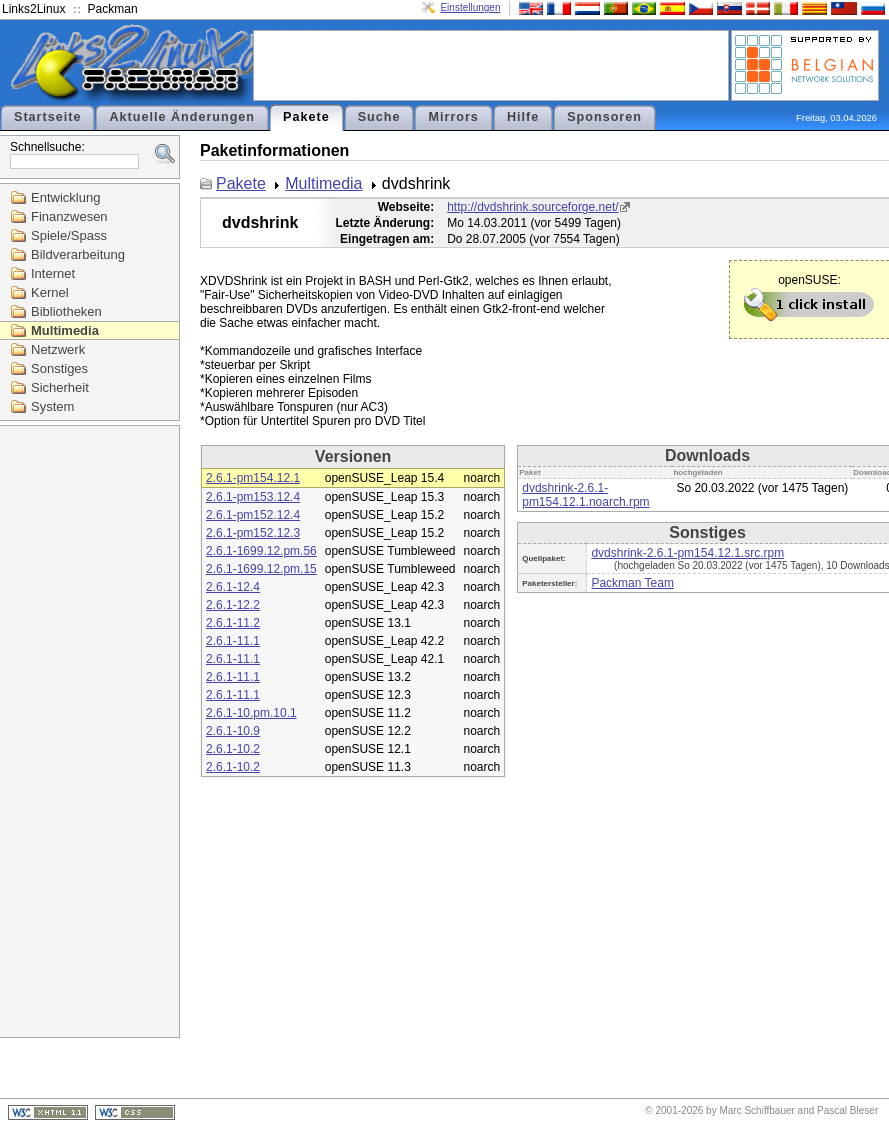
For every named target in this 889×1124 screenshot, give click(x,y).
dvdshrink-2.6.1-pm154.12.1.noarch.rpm (585, 495)
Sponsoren (604, 117)
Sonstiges (59, 368)
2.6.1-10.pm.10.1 (251, 713)
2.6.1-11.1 (233, 641)
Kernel (50, 292)
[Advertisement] (491, 64)
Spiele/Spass (69, 235)
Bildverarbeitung (78, 254)
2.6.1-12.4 (233, 587)
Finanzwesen (69, 216)
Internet (53, 273)
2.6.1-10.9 (233, 731)
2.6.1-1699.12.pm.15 (261, 569)
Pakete (306, 117)
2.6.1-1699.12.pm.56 (261, 551)
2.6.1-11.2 (233, 623)
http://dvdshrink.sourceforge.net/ (532, 207)
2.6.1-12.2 (233, 605)
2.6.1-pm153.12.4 (253, 497)
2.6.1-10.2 (233, 749)
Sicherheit (60, 387)
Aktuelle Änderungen (182, 117)
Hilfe (523, 117)
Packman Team (632, 583)
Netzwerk (58, 349)
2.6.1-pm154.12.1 (253, 478)
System (52, 406)
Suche (379, 117)
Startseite (47, 117)
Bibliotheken (66, 311)
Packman (113, 9)
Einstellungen (470, 7)
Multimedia (65, 330)
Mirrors (453, 117)
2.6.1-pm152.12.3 (253, 533)
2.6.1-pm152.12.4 (253, 515)
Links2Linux (33, 9)
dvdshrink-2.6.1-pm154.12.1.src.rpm (687, 553)
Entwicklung (65, 197)
